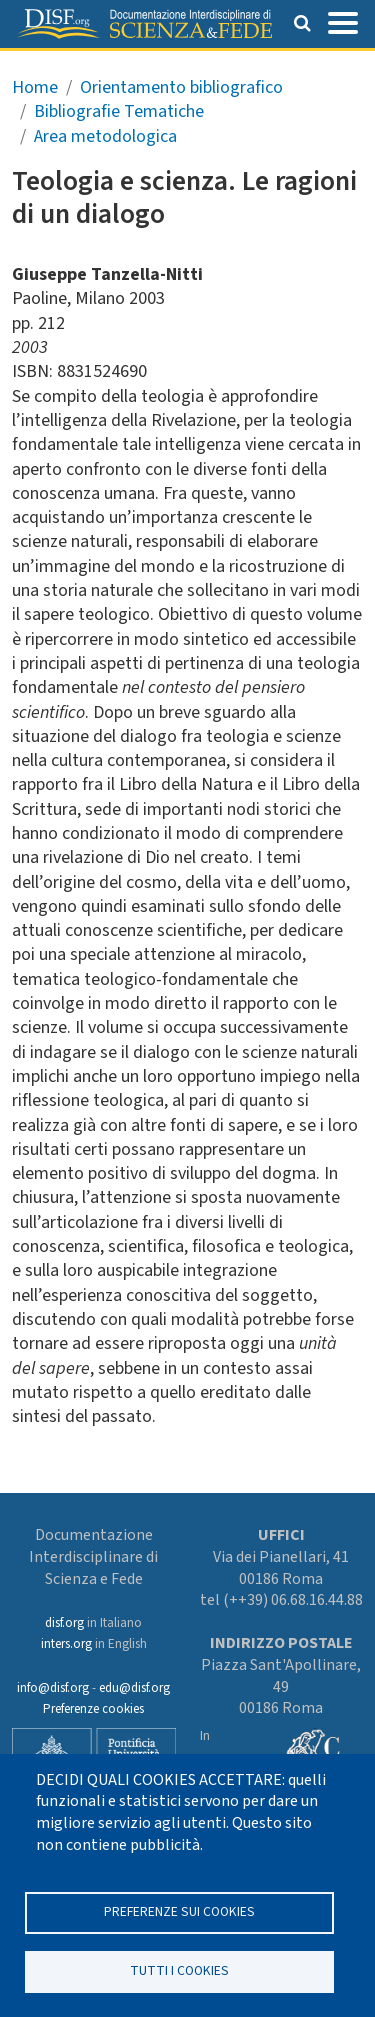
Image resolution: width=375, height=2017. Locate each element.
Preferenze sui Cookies (179, 1911)
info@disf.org (53, 1688)
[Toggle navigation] (343, 21)
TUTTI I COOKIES (179, 1970)
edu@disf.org (134, 1688)
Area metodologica (105, 136)
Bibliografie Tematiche (119, 111)
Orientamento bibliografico (181, 87)
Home (35, 87)
